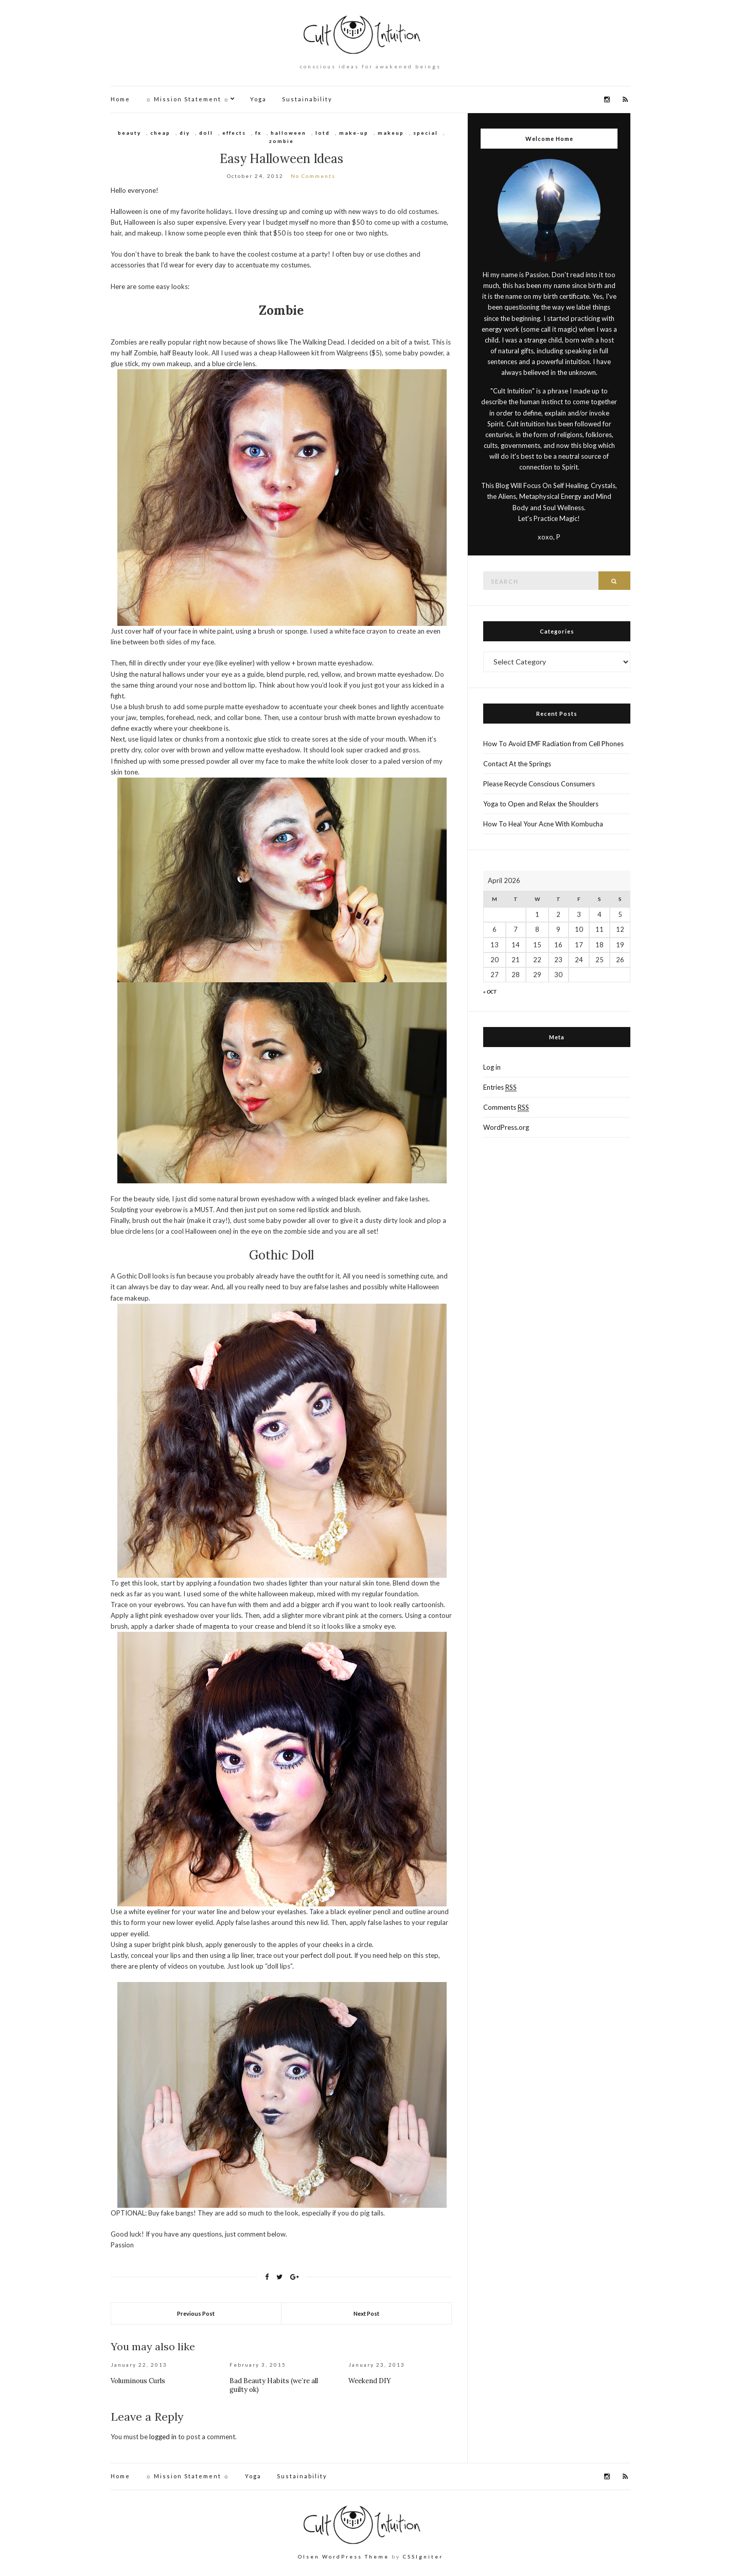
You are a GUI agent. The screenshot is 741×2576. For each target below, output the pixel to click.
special (425, 133)
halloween (288, 133)
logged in (163, 2437)
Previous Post (196, 2313)
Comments (506, 1107)
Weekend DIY (369, 2380)
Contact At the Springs (517, 764)
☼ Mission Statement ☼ (188, 99)
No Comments (313, 176)
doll (206, 133)
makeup (391, 133)
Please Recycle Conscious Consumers (539, 784)
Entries (500, 1087)
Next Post (366, 2313)
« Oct (489, 991)
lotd (322, 133)
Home (120, 99)
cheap (160, 133)
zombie (281, 141)
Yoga (258, 99)
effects (234, 133)
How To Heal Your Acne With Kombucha (543, 824)
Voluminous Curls (138, 2380)
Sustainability (307, 99)
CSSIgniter (423, 2556)
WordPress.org (506, 1127)
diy (185, 133)
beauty (129, 133)
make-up (353, 133)
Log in (492, 1067)
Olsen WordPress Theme (343, 2556)
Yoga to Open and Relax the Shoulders (540, 804)
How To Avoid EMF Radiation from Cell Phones (553, 744)
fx (258, 133)
